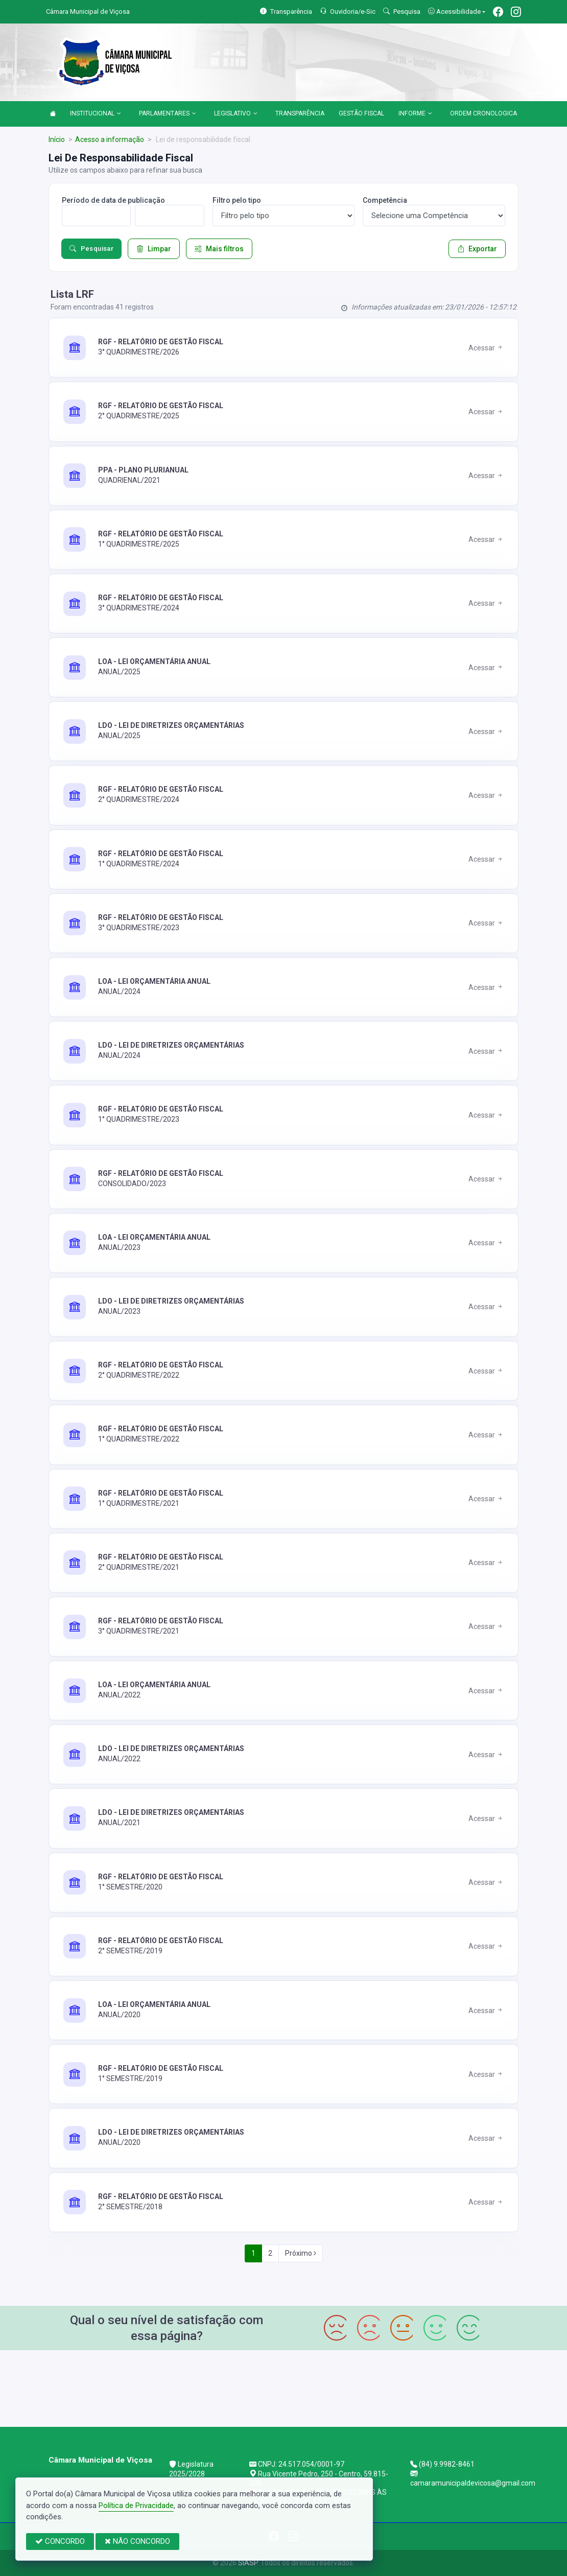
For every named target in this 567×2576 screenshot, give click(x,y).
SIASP (247, 2563)
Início (57, 139)
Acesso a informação (109, 139)
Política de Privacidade (136, 2505)
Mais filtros (219, 248)
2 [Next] (270, 2253)
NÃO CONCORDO (137, 2541)
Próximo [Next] (300, 2253)
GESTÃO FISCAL (361, 113)
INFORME (415, 114)
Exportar (477, 248)
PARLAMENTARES (167, 114)
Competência (385, 200)
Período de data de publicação (113, 200)
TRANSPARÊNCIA (299, 113)
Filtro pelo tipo (236, 200)
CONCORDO (60, 2541)
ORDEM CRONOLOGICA (483, 113)
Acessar (486, 348)
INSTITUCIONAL (95, 114)
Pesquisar (91, 249)
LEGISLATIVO (235, 114)
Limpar (153, 248)
